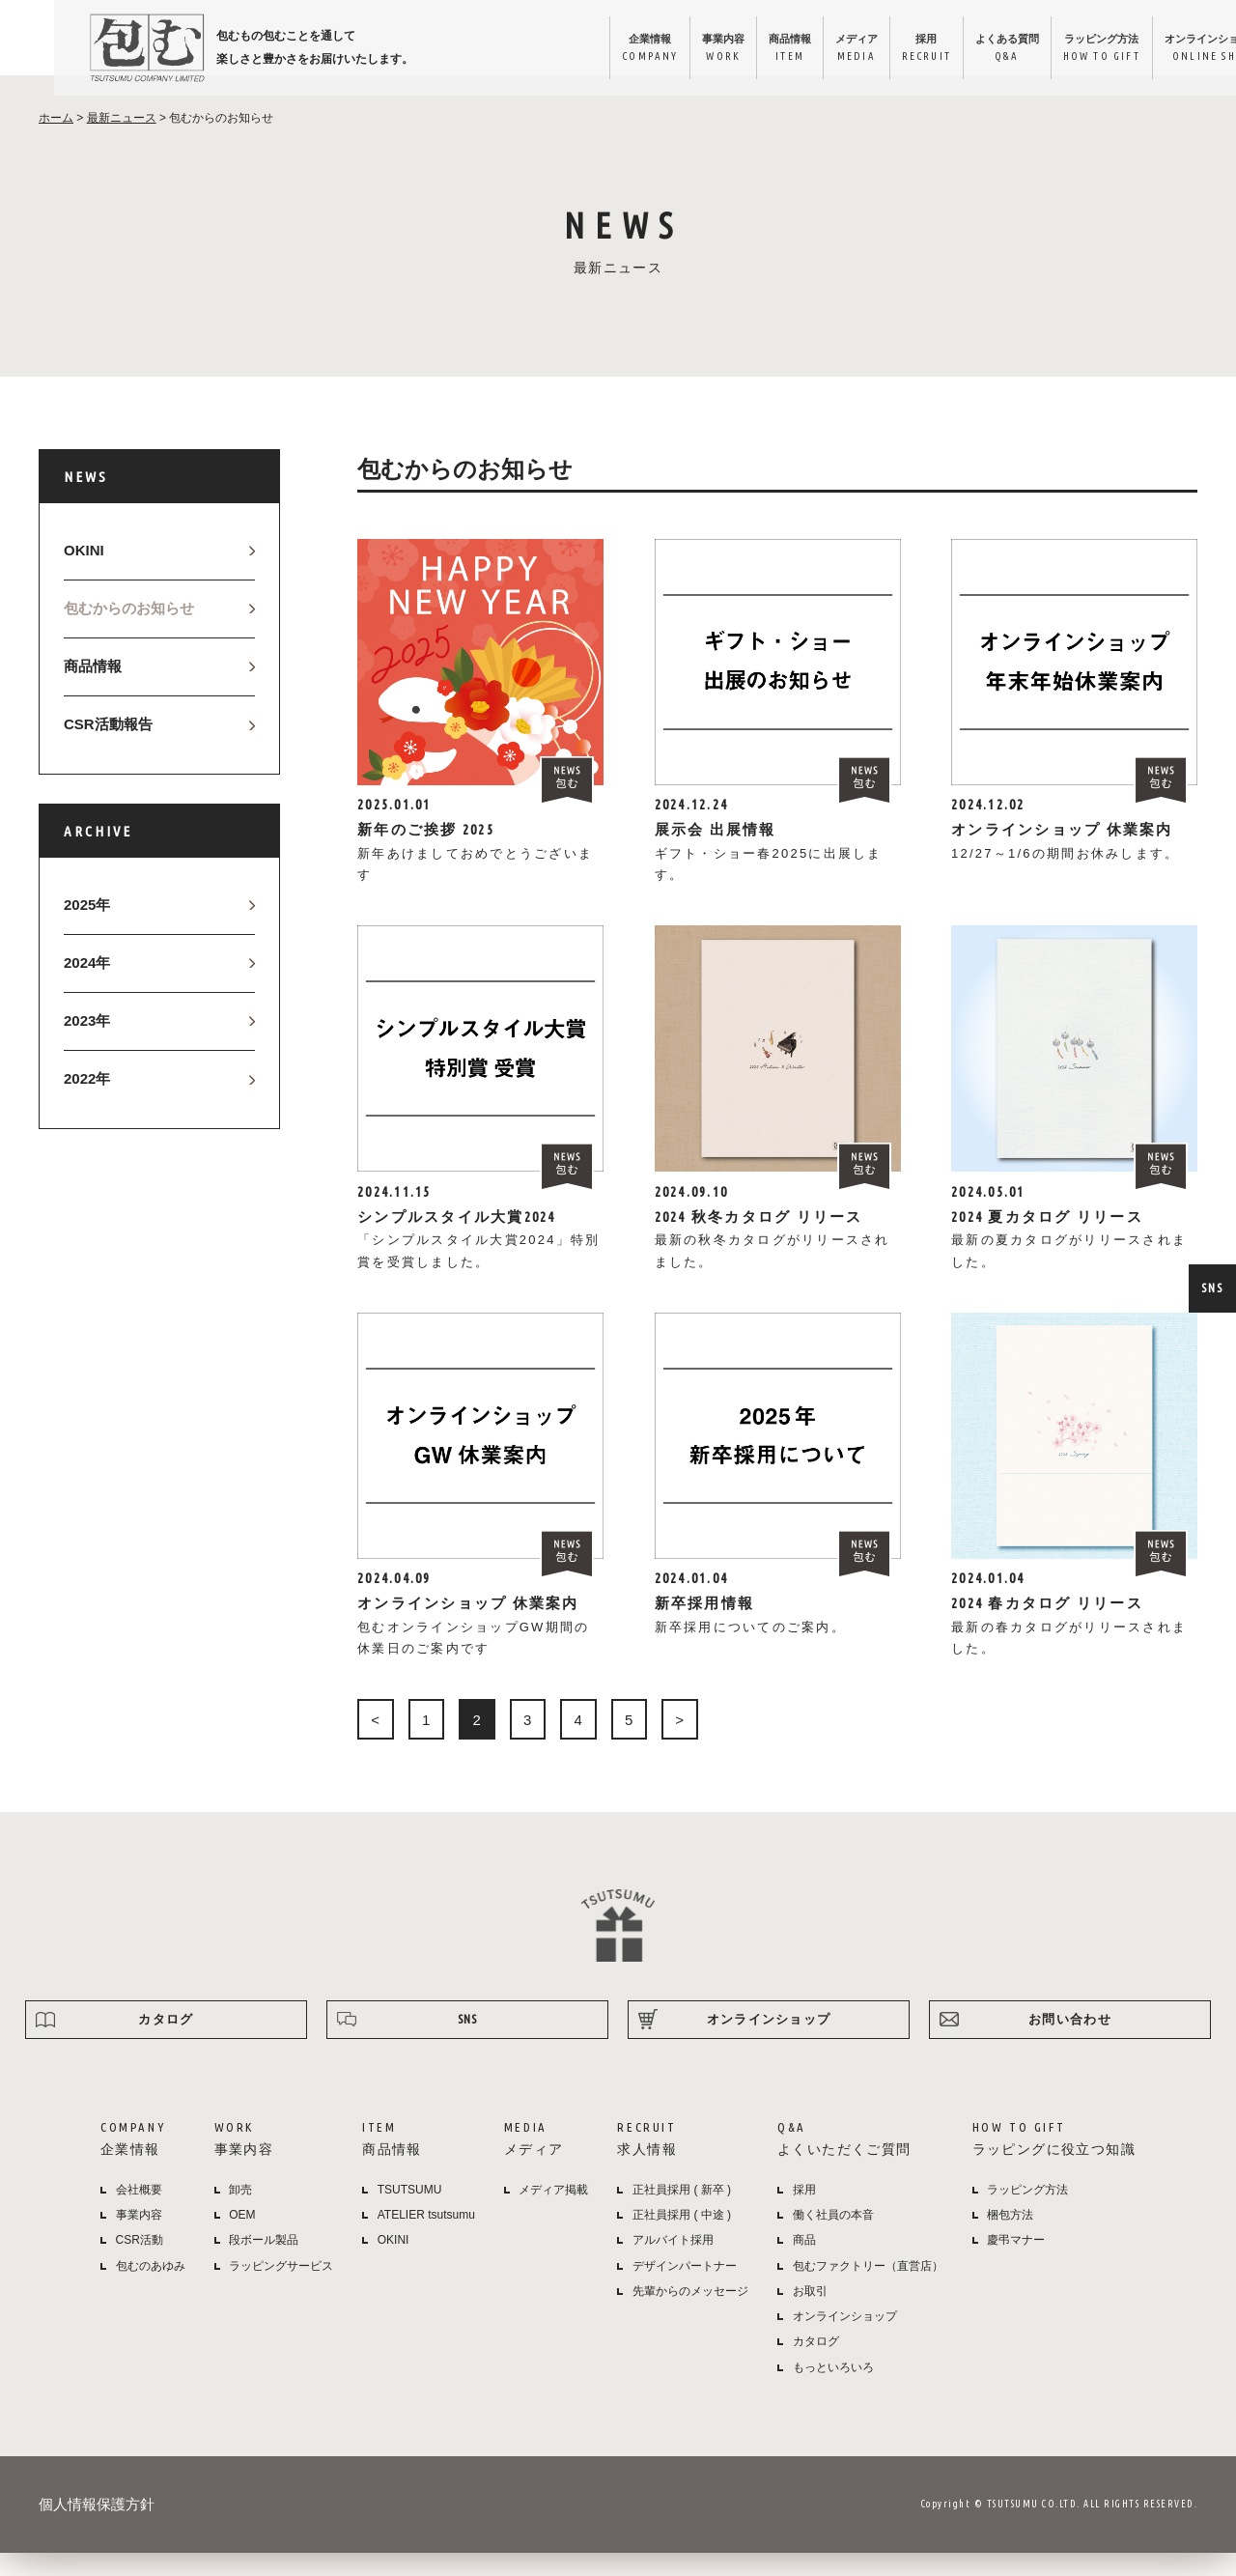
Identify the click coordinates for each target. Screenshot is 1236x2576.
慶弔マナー (1016, 2263)
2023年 (87, 1043)
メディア (759, 49)
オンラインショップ (1151, 49)
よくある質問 (924, 49)
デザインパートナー (684, 2288)
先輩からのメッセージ (690, 2314)
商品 (804, 2263)
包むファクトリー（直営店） (868, 2288)
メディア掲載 (553, 2213)
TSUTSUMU (410, 2213)
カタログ (165, 2042)
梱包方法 (1010, 2238)
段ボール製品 (263, 2263)
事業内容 (614, 49)
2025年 (87, 928)
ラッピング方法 (1029, 49)
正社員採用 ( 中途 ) (681, 2238)
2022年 (87, 1101)
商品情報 (686, 49)
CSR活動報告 (108, 747)
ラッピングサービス (281, 2288)
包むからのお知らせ (129, 631)
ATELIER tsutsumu (426, 2238)
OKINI (84, 573)
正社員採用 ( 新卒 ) (681, 2213)
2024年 (87, 985)
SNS (1211, 1287)
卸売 (240, 2213)
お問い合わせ (1069, 2042)
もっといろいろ (833, 2389)
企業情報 (534, 49)
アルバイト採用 (673, 2263)
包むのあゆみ (150, 2288)
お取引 (810, 2314)
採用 (835, 49)
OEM (242, 2238)
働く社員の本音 (833, 2238)
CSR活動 (139, 2263)
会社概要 (139, 2213)
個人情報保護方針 (96, 2527)
